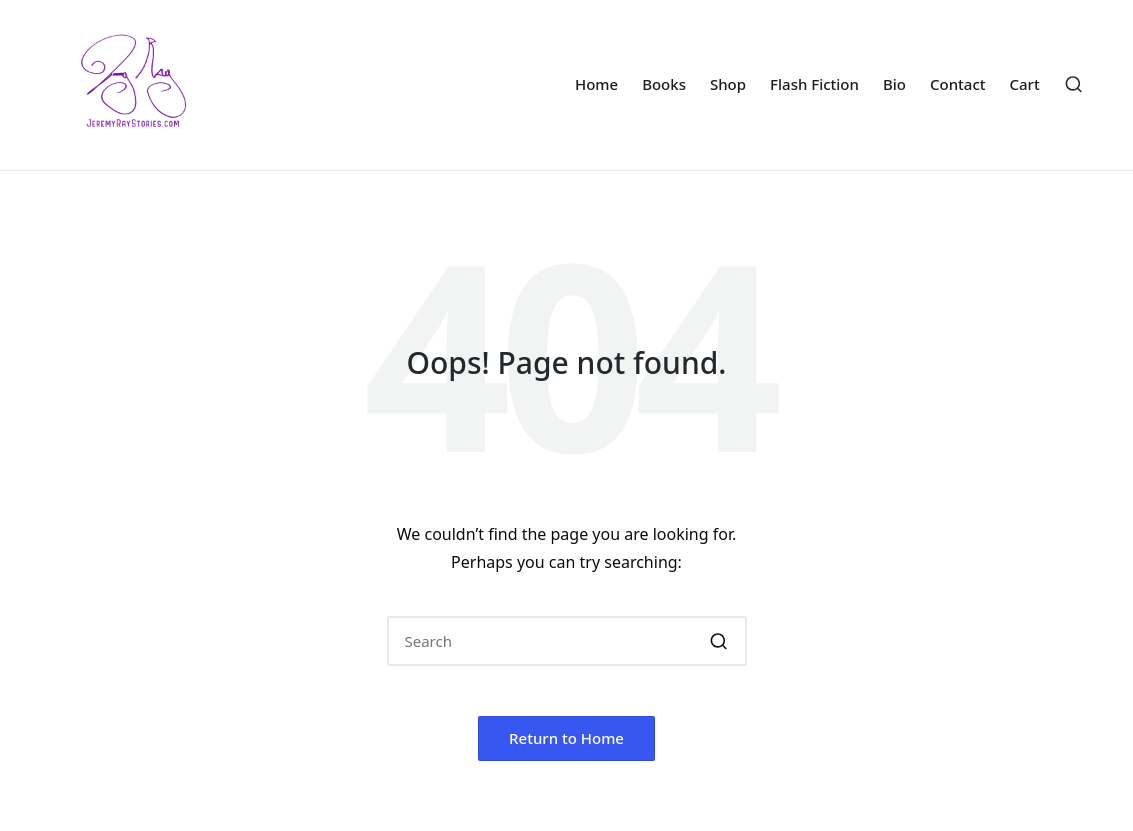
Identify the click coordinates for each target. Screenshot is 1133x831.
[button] (719, 641)
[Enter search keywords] (567, 641)
